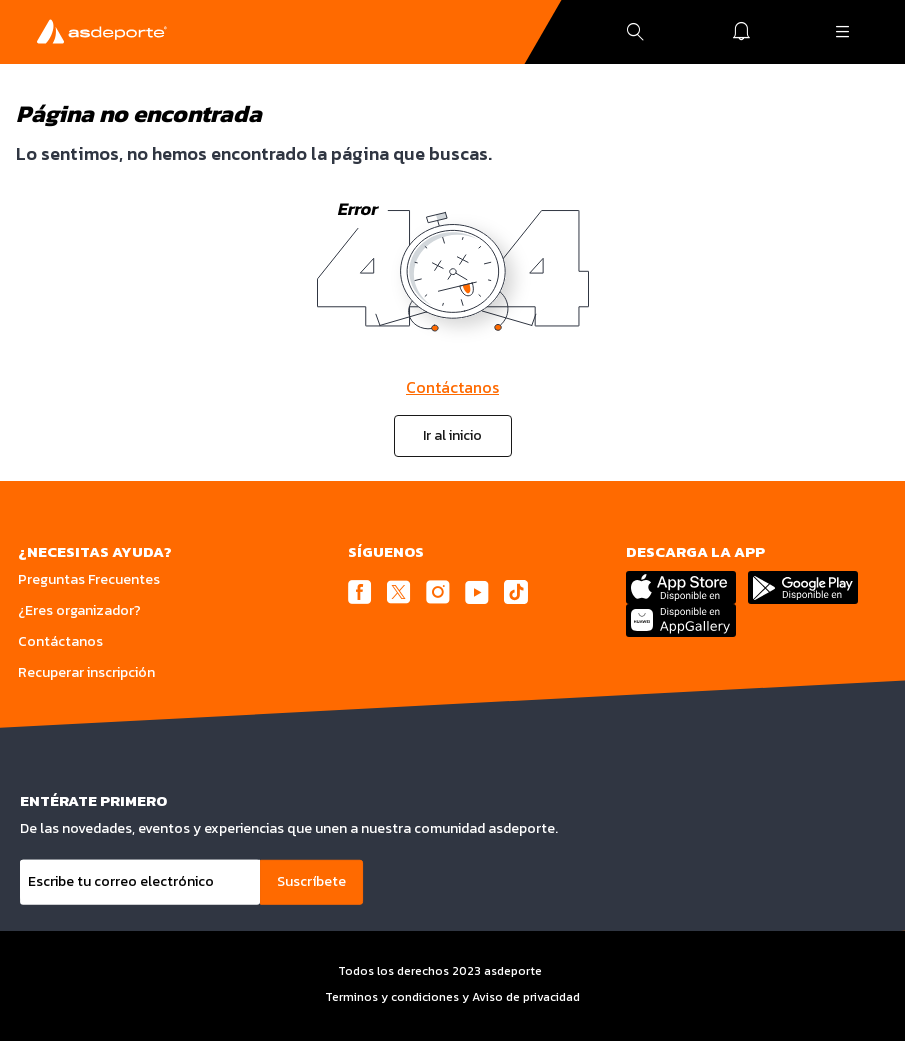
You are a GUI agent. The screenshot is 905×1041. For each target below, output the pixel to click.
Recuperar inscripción (86, 672)
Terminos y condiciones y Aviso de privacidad (452, 997)
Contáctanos (452, 387)
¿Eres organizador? (79, 610)
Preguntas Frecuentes (89, 579)
